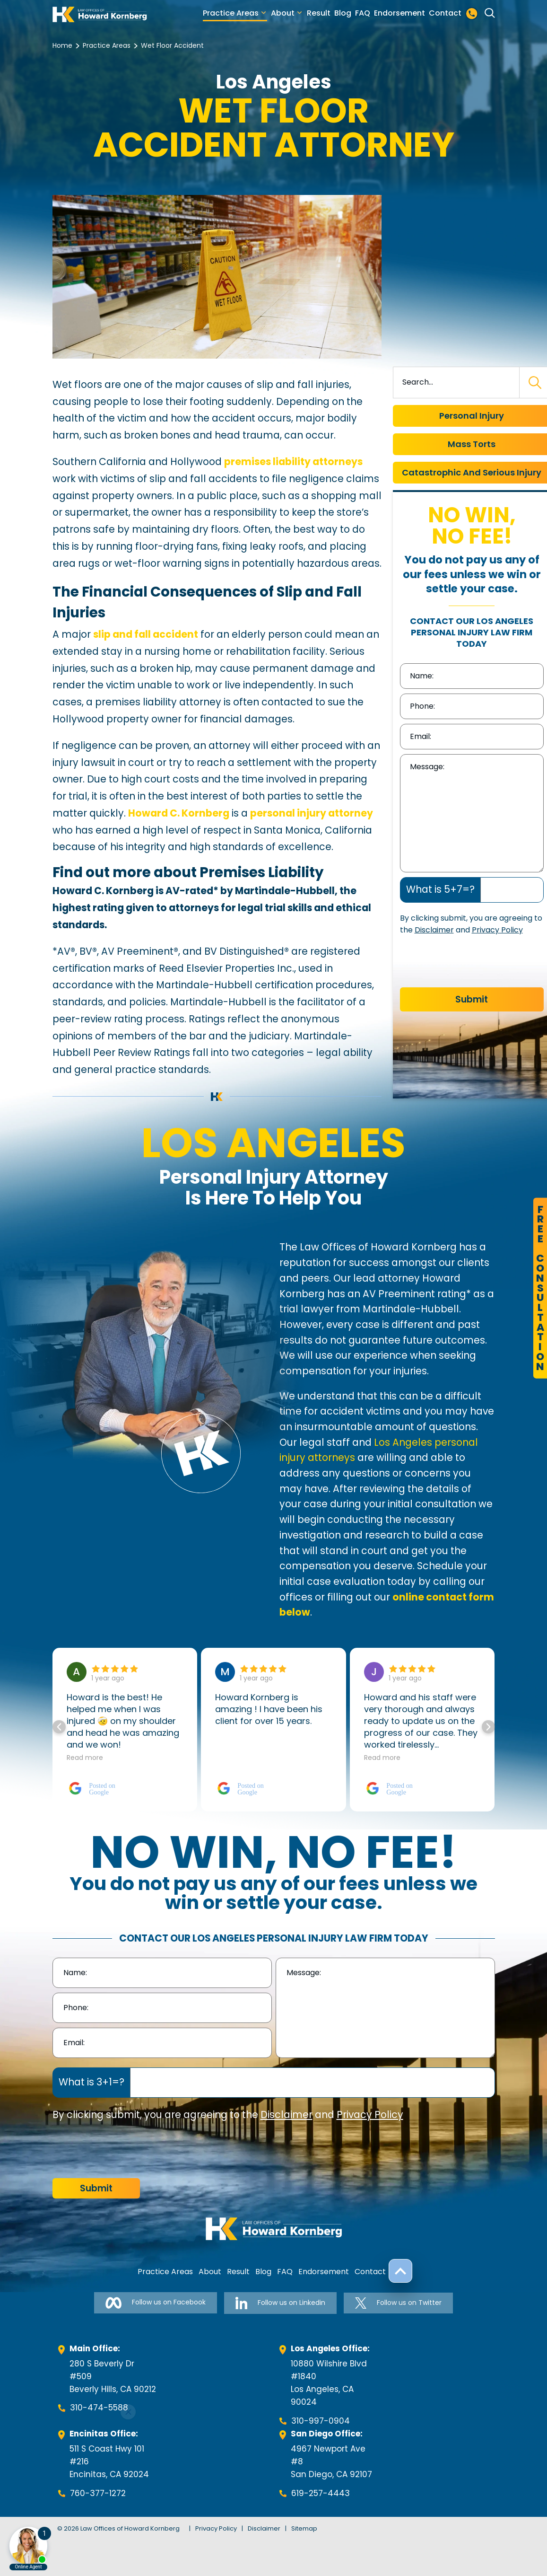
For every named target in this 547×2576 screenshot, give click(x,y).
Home (62, 45)
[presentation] (472, 964)
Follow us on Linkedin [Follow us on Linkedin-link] (280, 2303)
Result (318, 13)
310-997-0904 (320, 2421)
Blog (342, 13)
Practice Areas (231, 13)
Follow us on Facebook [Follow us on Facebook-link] (155, 2303)
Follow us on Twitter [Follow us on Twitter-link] (398, 2303)
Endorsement (399, 13)
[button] (488, 1726)
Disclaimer (434, 929)
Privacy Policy (497, 929)
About (283, 13)
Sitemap (304, 2528)
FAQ (362, 13)
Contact (445, 13)
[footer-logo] (274, 2228)
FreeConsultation (540, 1287)
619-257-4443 (320, 2493)
